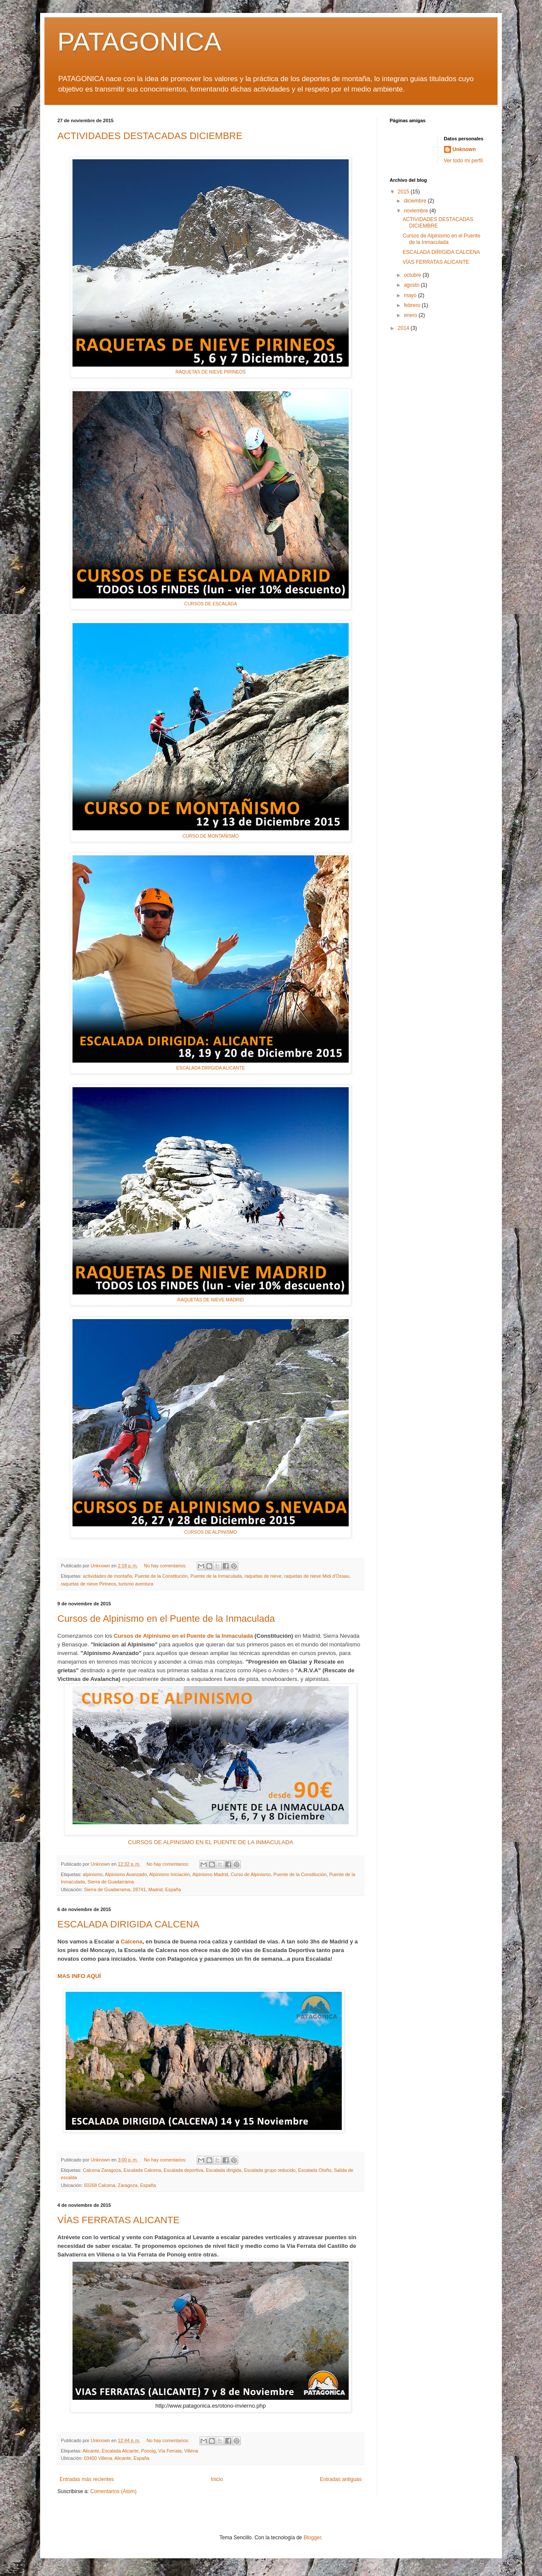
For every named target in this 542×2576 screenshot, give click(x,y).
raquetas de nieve (263, 1576)
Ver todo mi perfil (463, 161)
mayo (411, 295)
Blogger (312, 2538)
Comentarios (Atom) (113, 2491)
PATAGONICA (139, 41)
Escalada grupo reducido (269, 2170)
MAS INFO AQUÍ (79, 1976)
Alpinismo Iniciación (169, 1874)
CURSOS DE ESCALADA (210, 603)
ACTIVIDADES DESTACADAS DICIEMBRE (150, 135)
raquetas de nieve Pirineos (88, 1583)
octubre (413, 275)
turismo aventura (136, 1583)
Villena (191, 2450)
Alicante (90, 2450)
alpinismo (93, 1874)
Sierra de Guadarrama (111, 1881)
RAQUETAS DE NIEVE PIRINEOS (211, 371)
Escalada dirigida (223, 2170)
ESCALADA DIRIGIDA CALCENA (128, 1924)
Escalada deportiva (183, 2170)
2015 (404, 192)
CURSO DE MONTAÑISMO (211, 836)
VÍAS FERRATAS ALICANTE (118, 2220)
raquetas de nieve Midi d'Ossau (316, 1576)
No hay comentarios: (166, 1565)
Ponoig (148, 2450)
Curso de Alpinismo (251, 1874)
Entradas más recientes (87, 2479)
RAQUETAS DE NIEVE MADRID (210, 1299)
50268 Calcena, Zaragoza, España (120, 2185)
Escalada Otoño (314, 2170)
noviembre (416, 211)
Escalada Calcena (142, 2170)
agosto (412, 285)
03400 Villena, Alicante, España (116, 2458)
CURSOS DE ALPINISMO (210, 1532)
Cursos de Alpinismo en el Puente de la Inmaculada (166, 1618)
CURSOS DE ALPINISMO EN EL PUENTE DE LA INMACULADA (210, 1842)
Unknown (464, 149)
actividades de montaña (107, 1576)
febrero (413, 305)
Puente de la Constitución (161, 1576)
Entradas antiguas (341, 2479)
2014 (404, 328)
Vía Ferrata (170, 2450)
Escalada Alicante (120, 2450)
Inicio (217, 2479)
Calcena (132, 1941)
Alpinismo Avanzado (126, 1874)
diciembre (416, 201)
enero (411, 315)
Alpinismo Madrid (210, 1874)
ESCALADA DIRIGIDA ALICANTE (210, 1067)
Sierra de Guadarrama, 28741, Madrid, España (132, 1889)
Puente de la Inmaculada (216, 1576)
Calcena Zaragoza (102, 2170)
